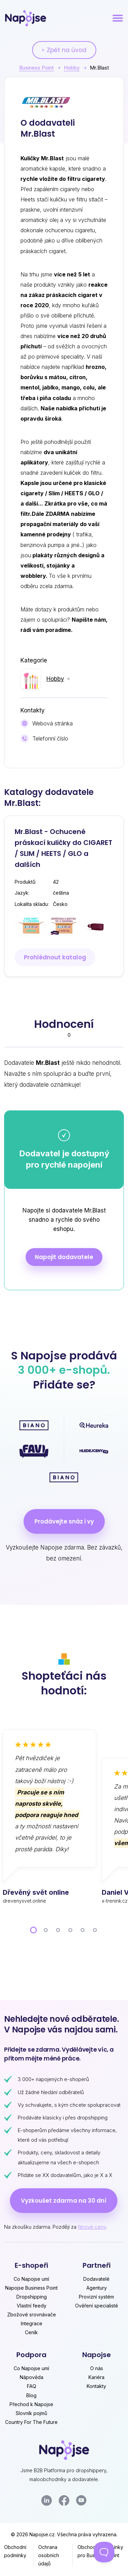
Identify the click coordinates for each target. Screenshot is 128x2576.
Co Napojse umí (31, 2279)
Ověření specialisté (96, 2306)
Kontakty (96, 2386)
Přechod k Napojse (31, 2404)
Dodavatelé (96, 2279)
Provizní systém (96, 2297)
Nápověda (31, 2377)
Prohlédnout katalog (55, 957)
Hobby (72, 67)
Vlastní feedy (31, 2306)
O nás (96, 2368)
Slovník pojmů (31, 2413)
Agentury (96, 2288)
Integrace (31, 2323)
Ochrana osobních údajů (48, 2555)
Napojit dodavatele (64, 1257)
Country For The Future (31, 2422)
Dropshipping (31, 2297)
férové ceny (92, 2227)
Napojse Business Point (31, 2288)
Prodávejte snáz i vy (64, 1521)
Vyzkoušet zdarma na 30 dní (63, 2201)
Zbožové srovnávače (31, 2314)
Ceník (31, 2332)
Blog (31, 2395)
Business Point (36, 67)
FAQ (31, 2386)
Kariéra (96, 2377)
